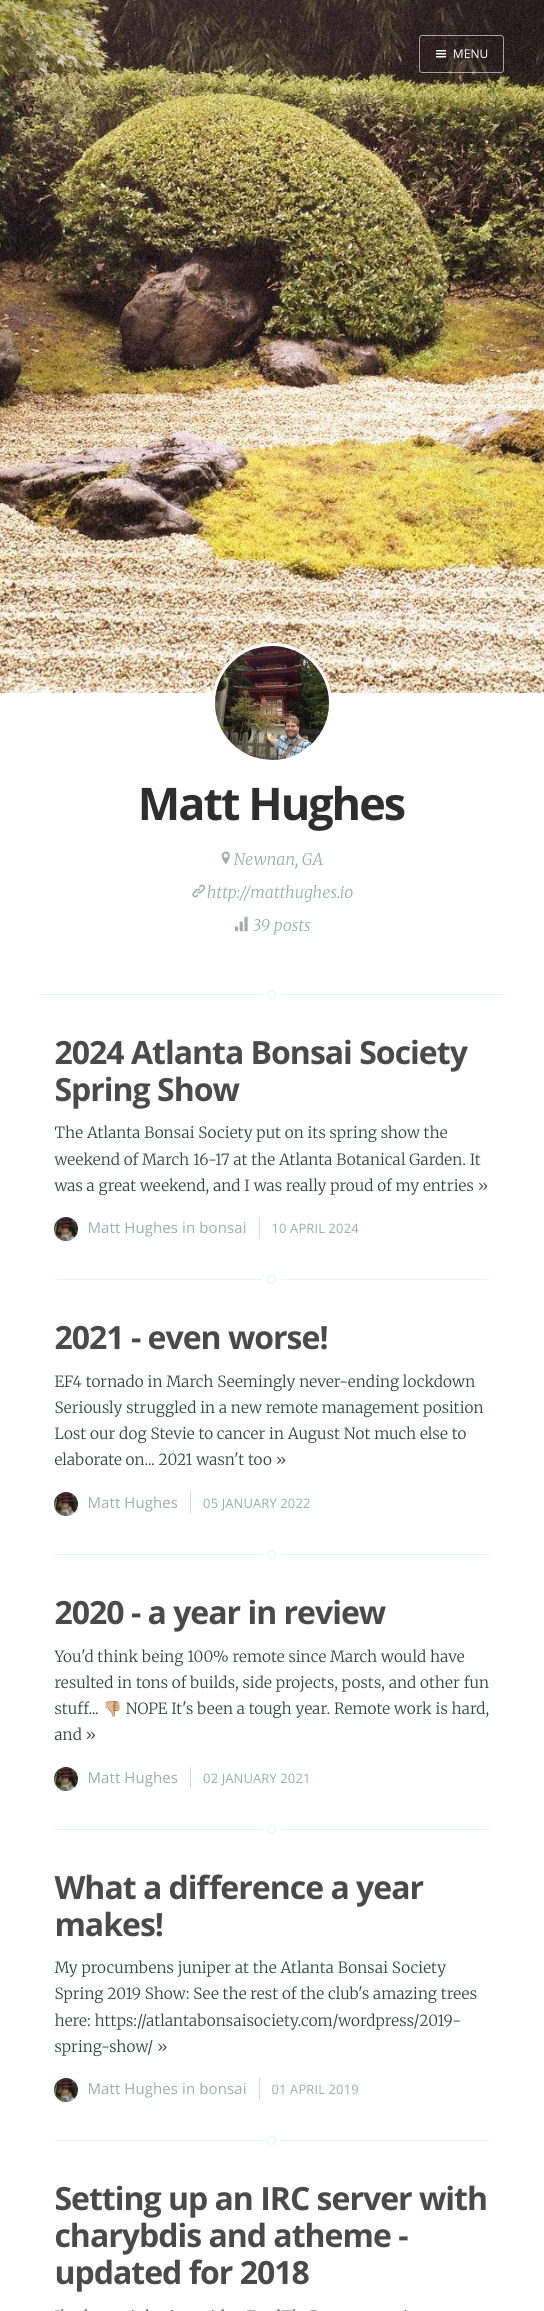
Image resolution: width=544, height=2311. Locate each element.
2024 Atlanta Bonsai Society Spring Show (260, 1071)
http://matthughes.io (280, 893)
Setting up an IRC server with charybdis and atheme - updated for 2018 (270, 2235)
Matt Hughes (132, 1228)
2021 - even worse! (190, 1337)
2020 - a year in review (219, 1612)
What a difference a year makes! (238, 1906)
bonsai (222, 1228)
